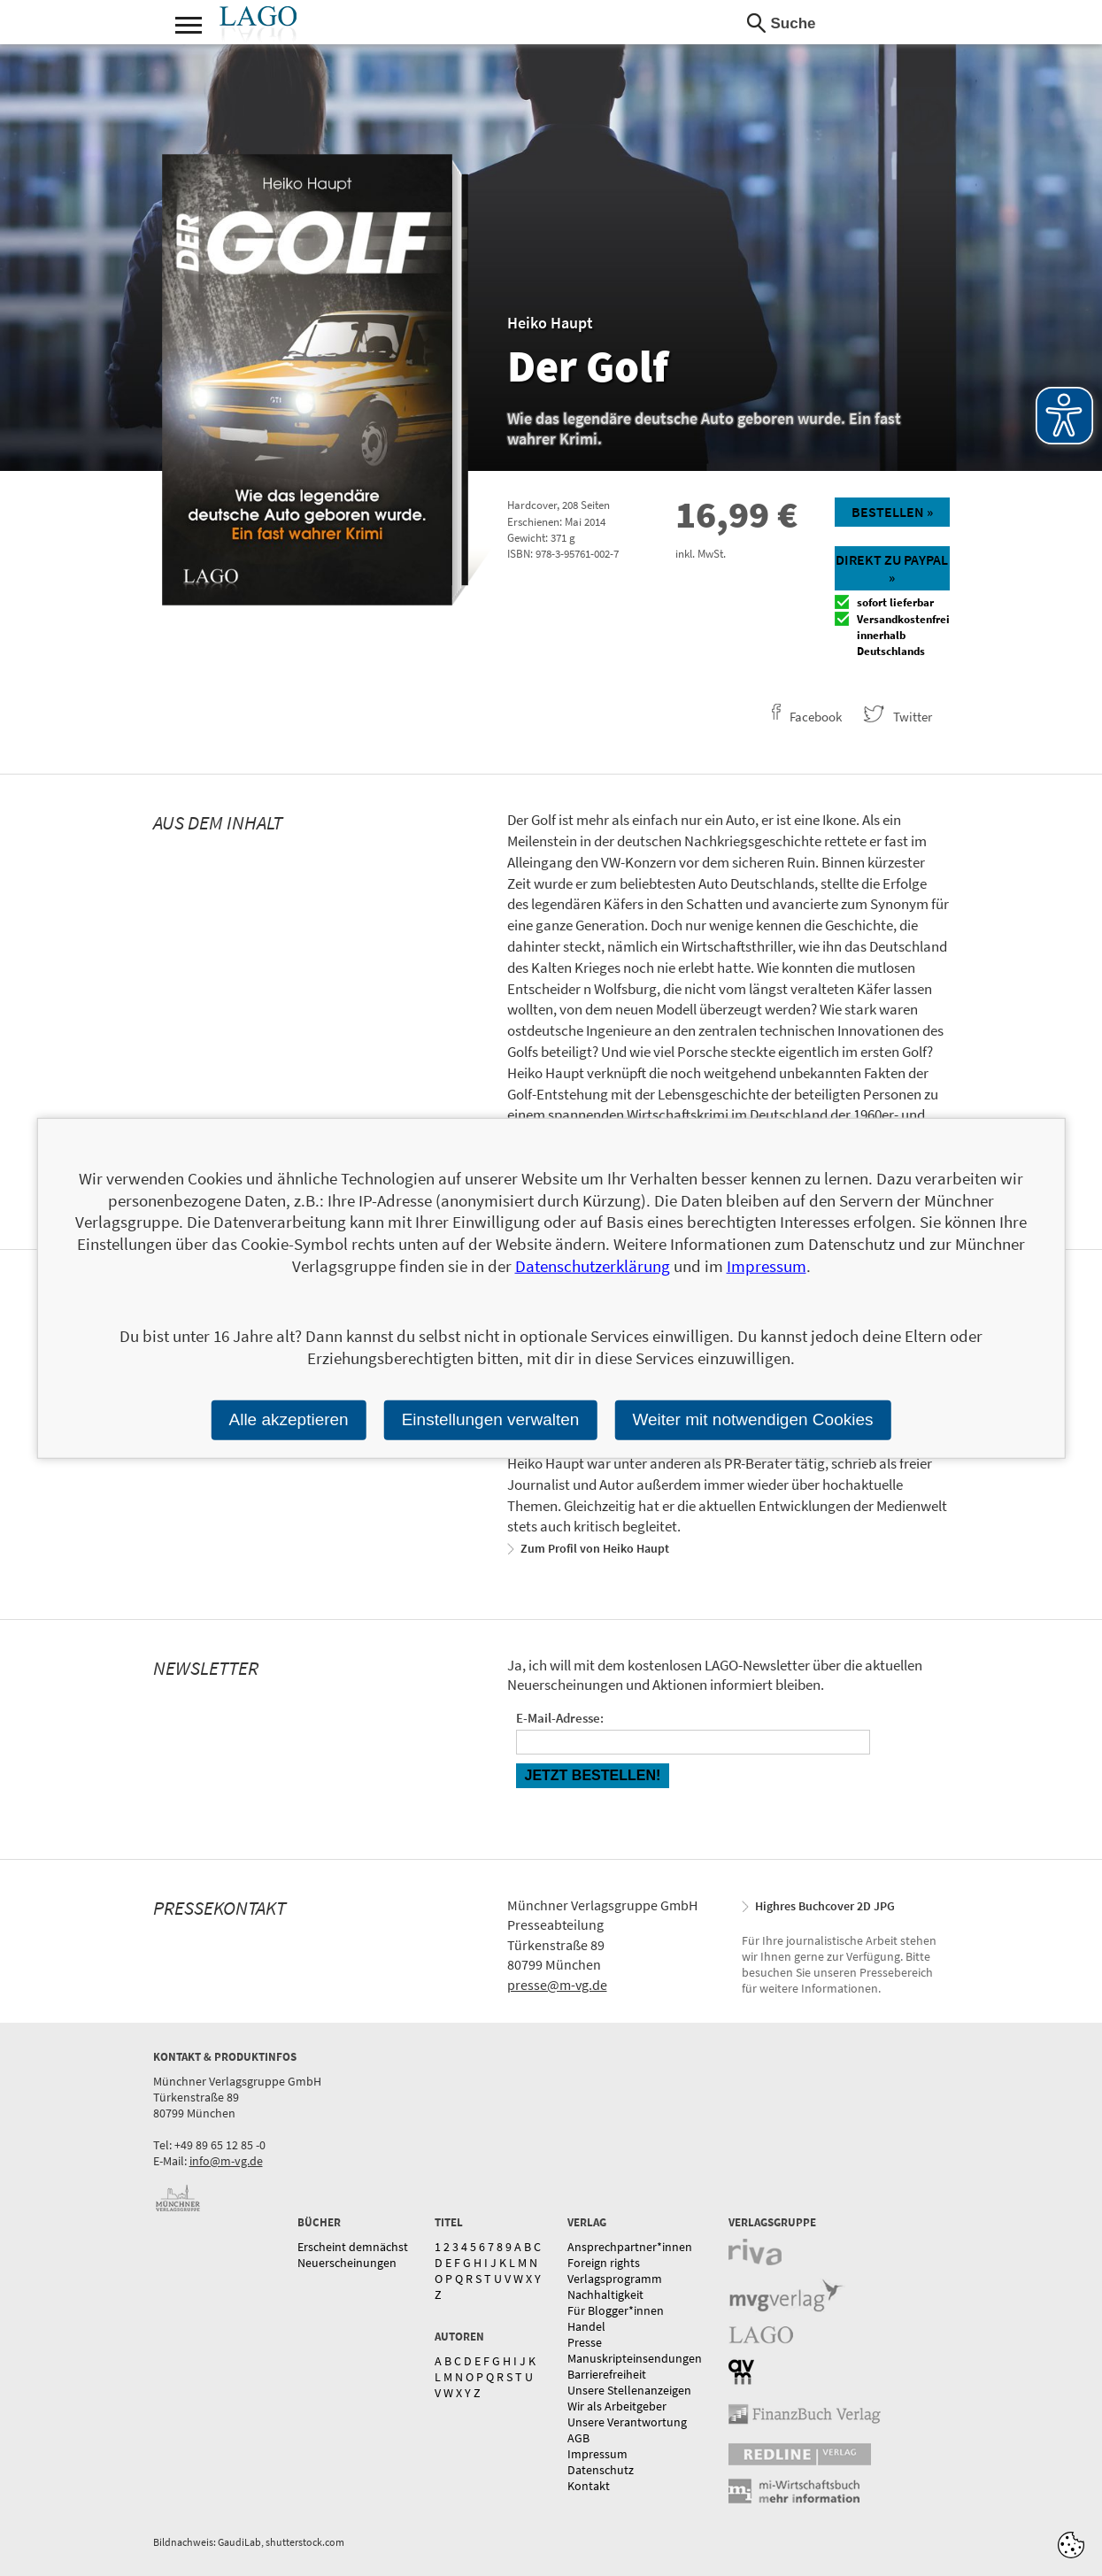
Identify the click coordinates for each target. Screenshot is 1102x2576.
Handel (586, 2326)
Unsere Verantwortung (627, 2422)
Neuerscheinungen (347, 2263)
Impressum (597, 2454)
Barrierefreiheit (606, 2374)
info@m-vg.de (226, 2161)
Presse (584, 2342)
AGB (578, 2438)
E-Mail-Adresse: (560, 1717)
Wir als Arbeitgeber (617, 2406)
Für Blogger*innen (615, 2310)
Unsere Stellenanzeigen (629, 2390)
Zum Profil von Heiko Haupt (594, 1548)
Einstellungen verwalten (491, 1419)
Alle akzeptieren (288, 1419)
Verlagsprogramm (614, 2279)
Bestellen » (892, 512)
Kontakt (588, 2486)
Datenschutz (600, 2470)
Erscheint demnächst (352, 2247)
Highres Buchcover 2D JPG (825, 1906)
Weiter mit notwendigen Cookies (752, 1419)
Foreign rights (603, 2263)
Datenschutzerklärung (592, 1265)
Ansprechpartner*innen (629, 2247)
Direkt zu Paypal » (892, 568)
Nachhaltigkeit (605, 2294)
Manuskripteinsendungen (634, 2358)
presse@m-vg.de (557, 1985)
